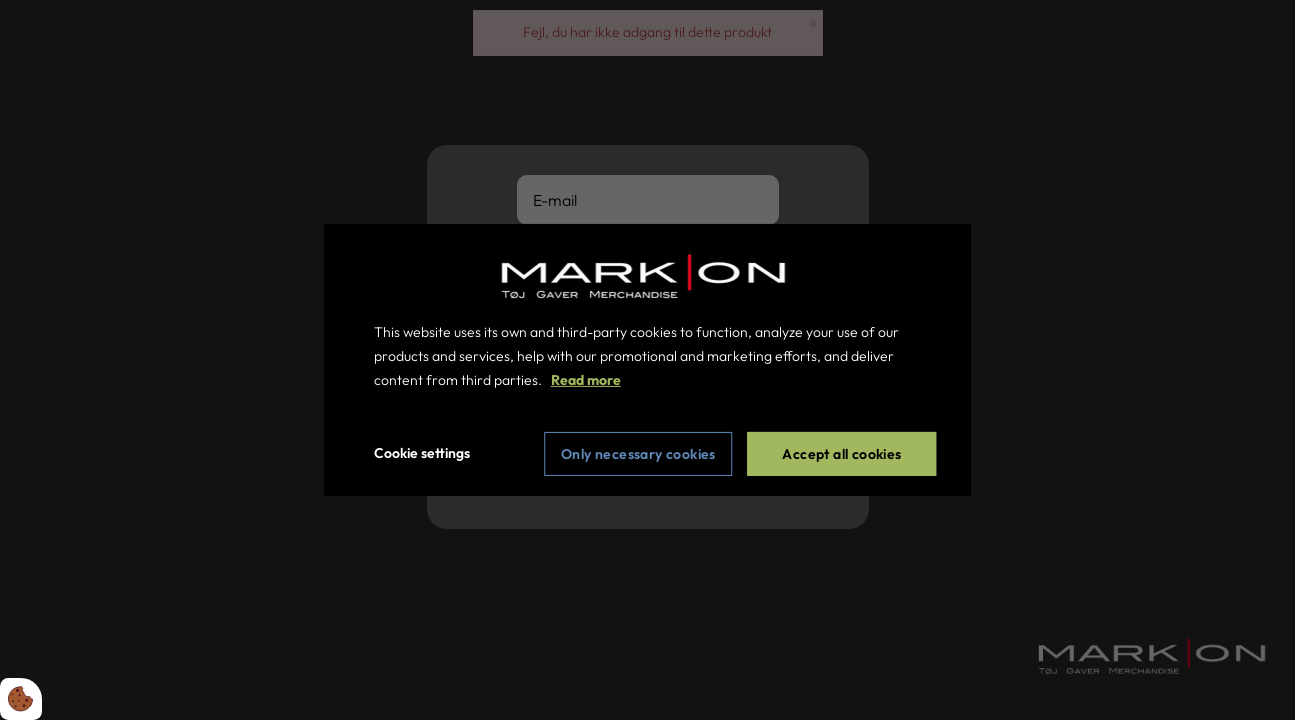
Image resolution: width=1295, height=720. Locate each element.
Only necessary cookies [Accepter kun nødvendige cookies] (638, 454)
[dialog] (648, 360)
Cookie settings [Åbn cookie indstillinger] (422, 453)
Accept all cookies (841, 454)
